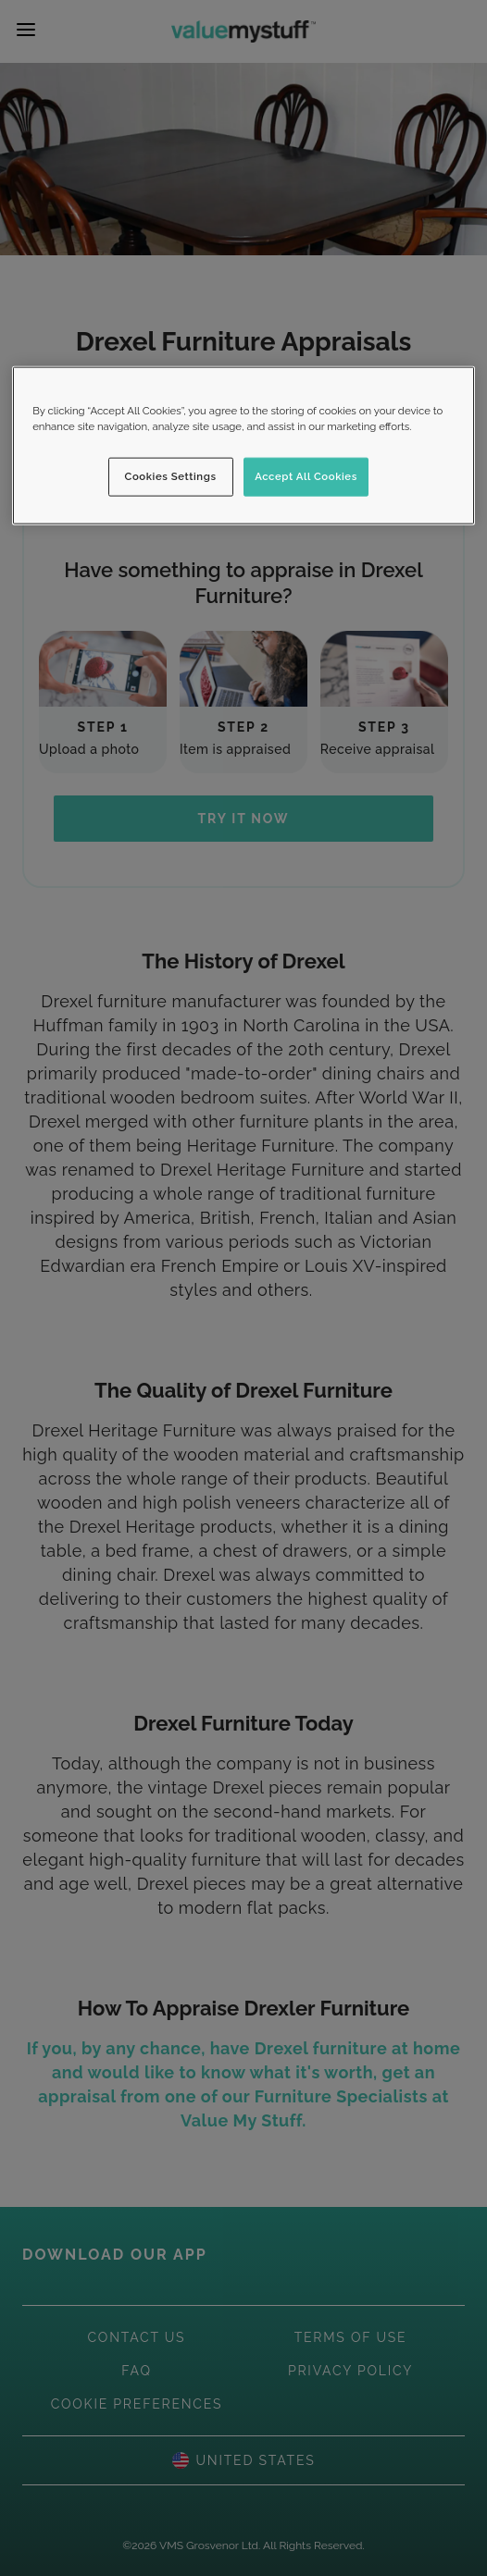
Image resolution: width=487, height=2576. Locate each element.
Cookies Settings (171, 476)
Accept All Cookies (306, 476)
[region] (243, 444)
